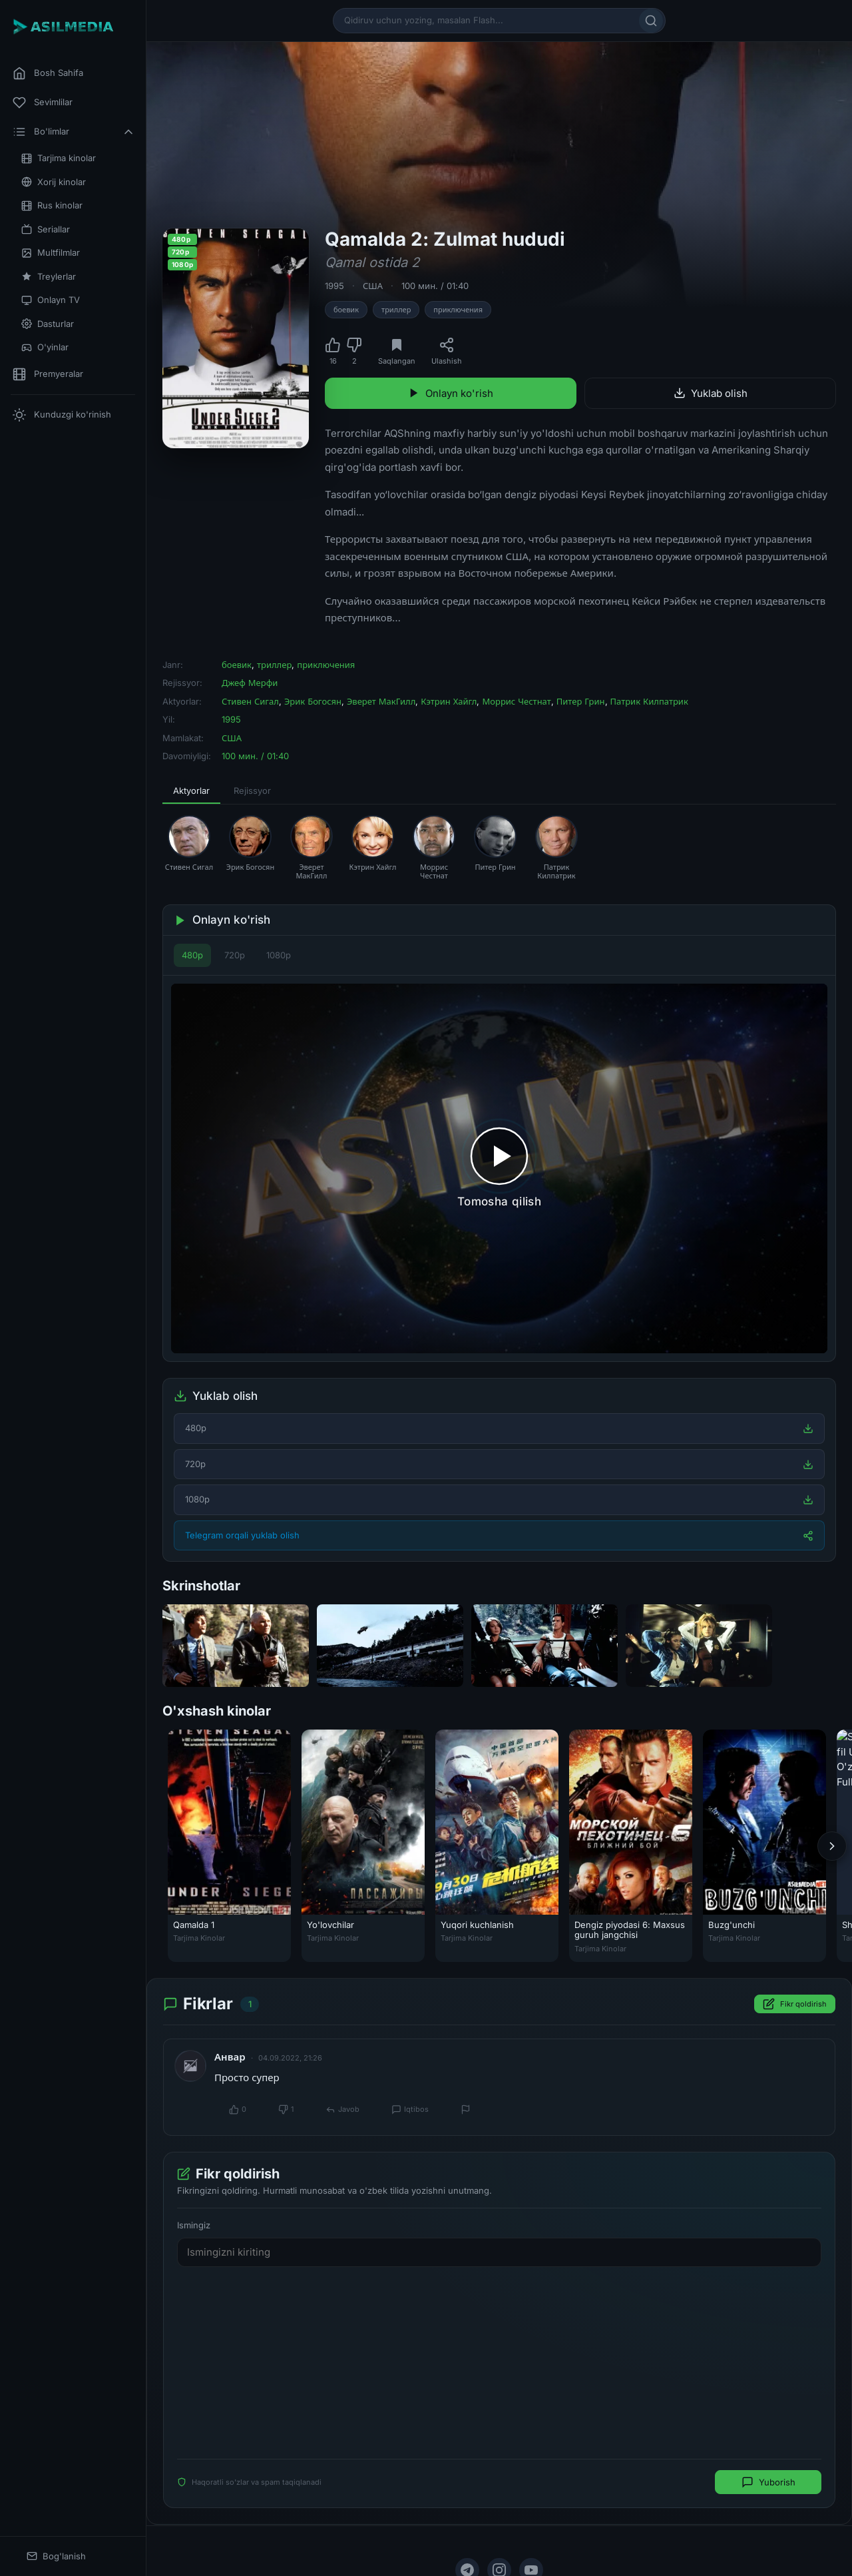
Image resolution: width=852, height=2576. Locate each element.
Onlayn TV (50, 300)
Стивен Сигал (250, 701)
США (373, 285)
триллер (396, 309)
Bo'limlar (74, 132)
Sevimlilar (43, 102)
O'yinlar (45, 347)
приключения (458, 309)
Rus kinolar (52, 205)
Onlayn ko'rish (450, 393)
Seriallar (45, 229)
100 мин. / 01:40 (435, 285)
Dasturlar (47, 324)
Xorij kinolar (53, 182)
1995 (334, 285)
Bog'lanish (56, 2556)
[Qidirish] (651, 21)
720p (234, 955)
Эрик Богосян (312, 701)
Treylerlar (48, 276)
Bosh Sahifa (48, 73)
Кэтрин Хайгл (449, 701)
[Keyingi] (832, 1846)
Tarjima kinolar (58, 158)
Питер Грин (580, 701)
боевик (346, 309)
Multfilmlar (50, 252)
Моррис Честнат (516, 701)
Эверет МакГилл (381, 701)
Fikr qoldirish (795, 2005)
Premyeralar (48, 374)
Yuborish (768, 2482)
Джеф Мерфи (250, 682)
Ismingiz (193, 2225)
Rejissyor (252, 790)
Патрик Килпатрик (649, 701)
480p (192, 955)
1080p (278, 955)
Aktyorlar (191, 790)
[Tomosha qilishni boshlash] (499, 1168)
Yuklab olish (710, 393)
